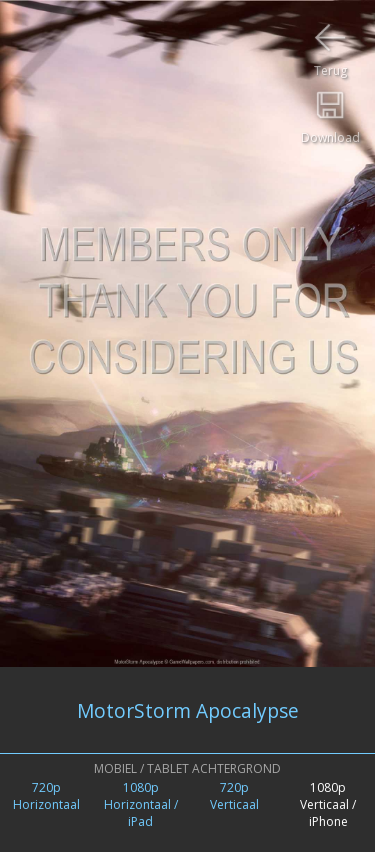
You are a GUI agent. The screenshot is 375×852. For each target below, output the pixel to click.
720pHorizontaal (46, 796)
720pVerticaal (234, 796)
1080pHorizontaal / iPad (141, 804)
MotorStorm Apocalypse (188, 710)
